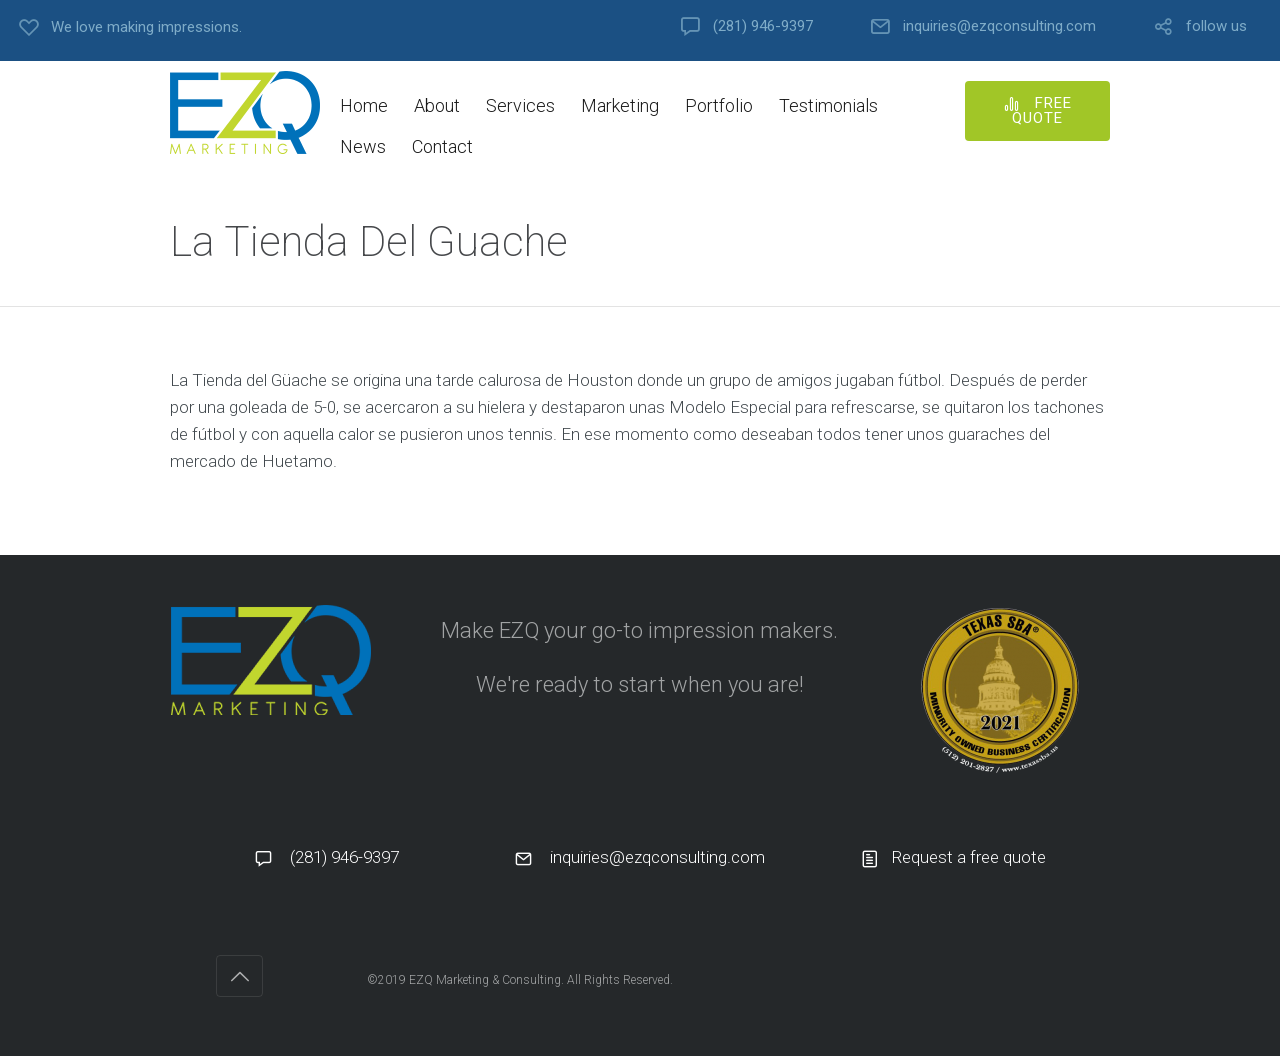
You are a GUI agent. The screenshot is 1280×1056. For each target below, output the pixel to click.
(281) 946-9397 (763, 26)
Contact (442, 146)
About (437, 105)
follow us (1216, 26)
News (363, 146)
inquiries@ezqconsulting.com (999, 26)
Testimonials (828, 105)
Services (520, 105)
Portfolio (719, 105)
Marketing (620, 105)
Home (364, 105)
